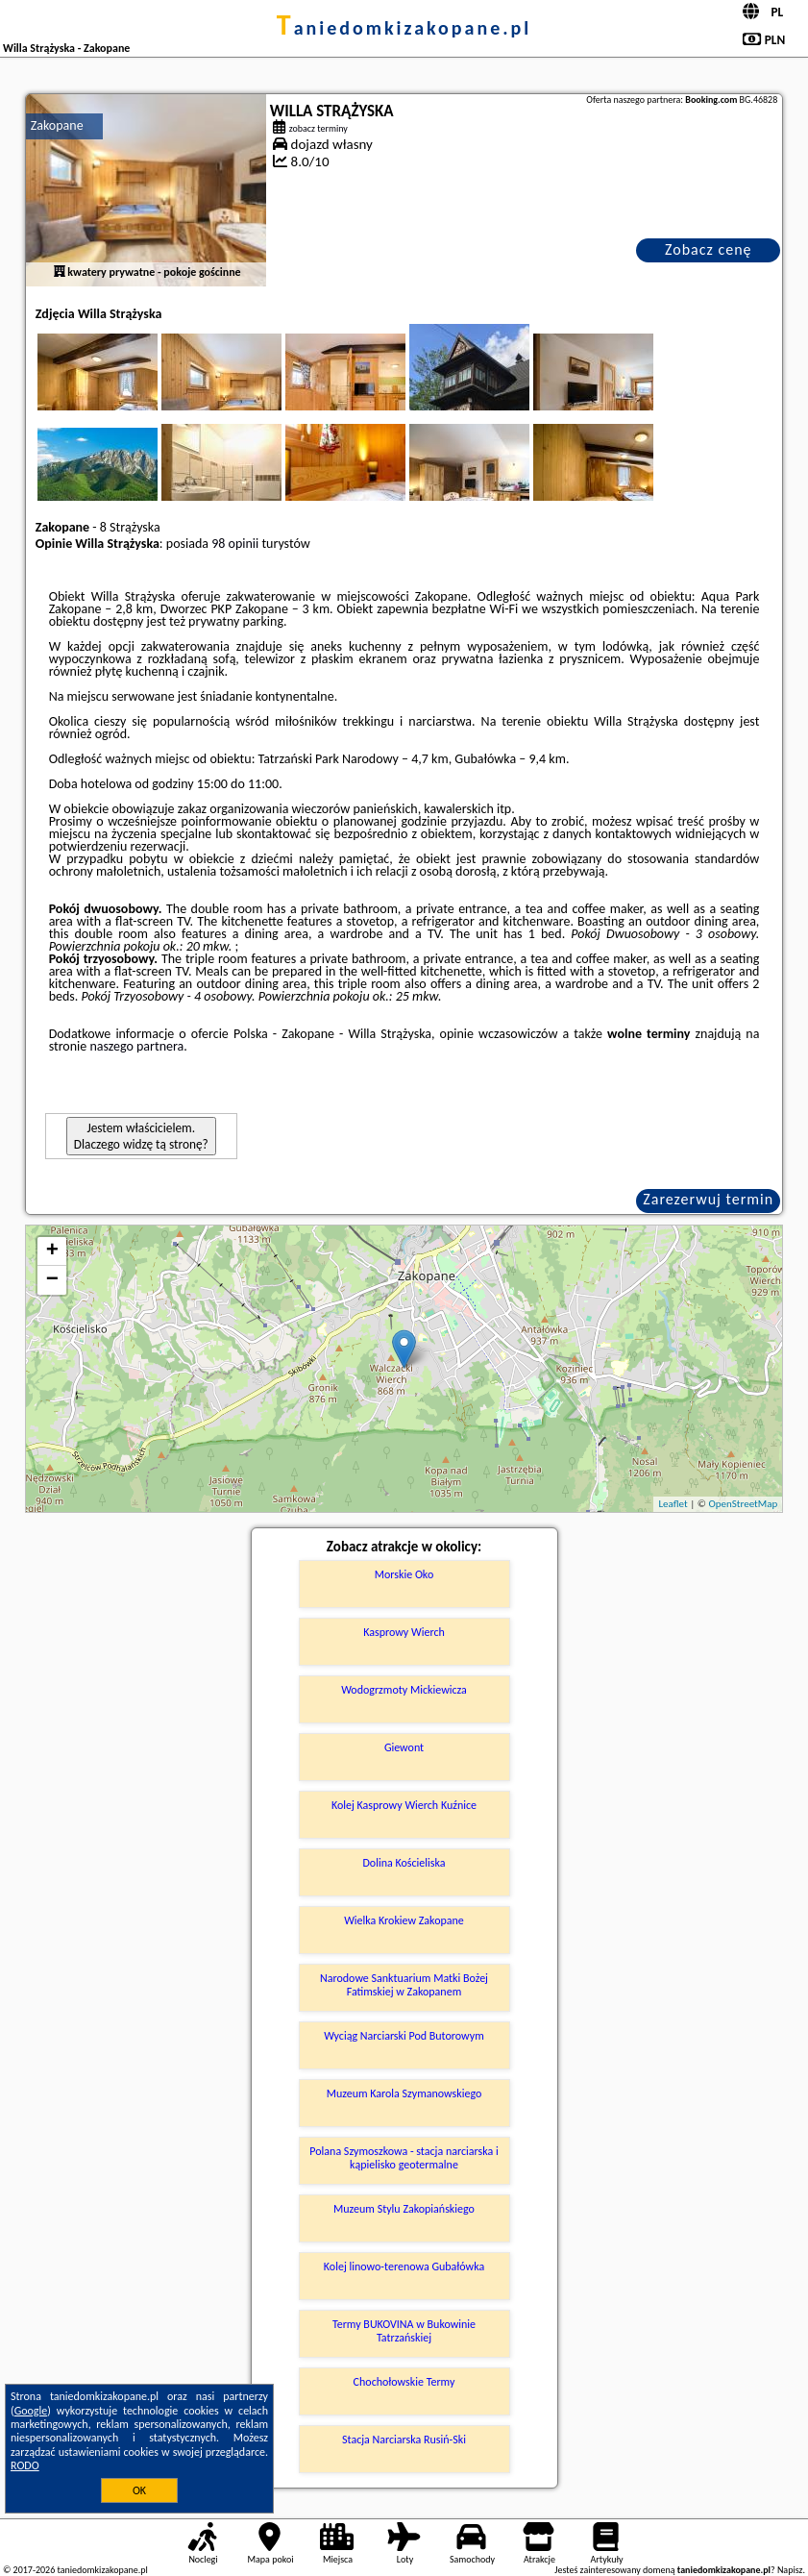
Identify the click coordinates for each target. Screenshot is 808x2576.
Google (31, 2410)
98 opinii (234, 543)
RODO (25, 2465)
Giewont (404, 1747)
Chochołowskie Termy (404, 2382)
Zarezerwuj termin (708, 1199)
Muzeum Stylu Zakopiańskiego (404, 2209)
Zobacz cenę (708, 249)
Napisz (790, 2570)
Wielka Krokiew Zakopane (404, 1920)
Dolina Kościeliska (403, 1863)
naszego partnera (136, 1046)
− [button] (52, 1280)
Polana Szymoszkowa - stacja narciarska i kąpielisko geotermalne (403, 2157)
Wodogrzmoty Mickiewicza (404, 1690)
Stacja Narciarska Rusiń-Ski (404, 2439)
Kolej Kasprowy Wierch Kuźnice (404, 1805)
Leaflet (672, 1504)
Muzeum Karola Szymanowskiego (404, 2093)
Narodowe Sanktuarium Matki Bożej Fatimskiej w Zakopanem (404, 1984)
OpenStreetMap (742, 1504)
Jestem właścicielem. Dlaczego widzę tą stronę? (141, 1136)
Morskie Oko (404, 1574)
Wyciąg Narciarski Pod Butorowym (404, 2036)
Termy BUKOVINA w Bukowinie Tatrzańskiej (404, 2330)
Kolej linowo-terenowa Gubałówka (404, 2266)
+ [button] (52, 1251)
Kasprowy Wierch (404, 1632)
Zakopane (57, 125)
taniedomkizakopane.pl (404, 27)
